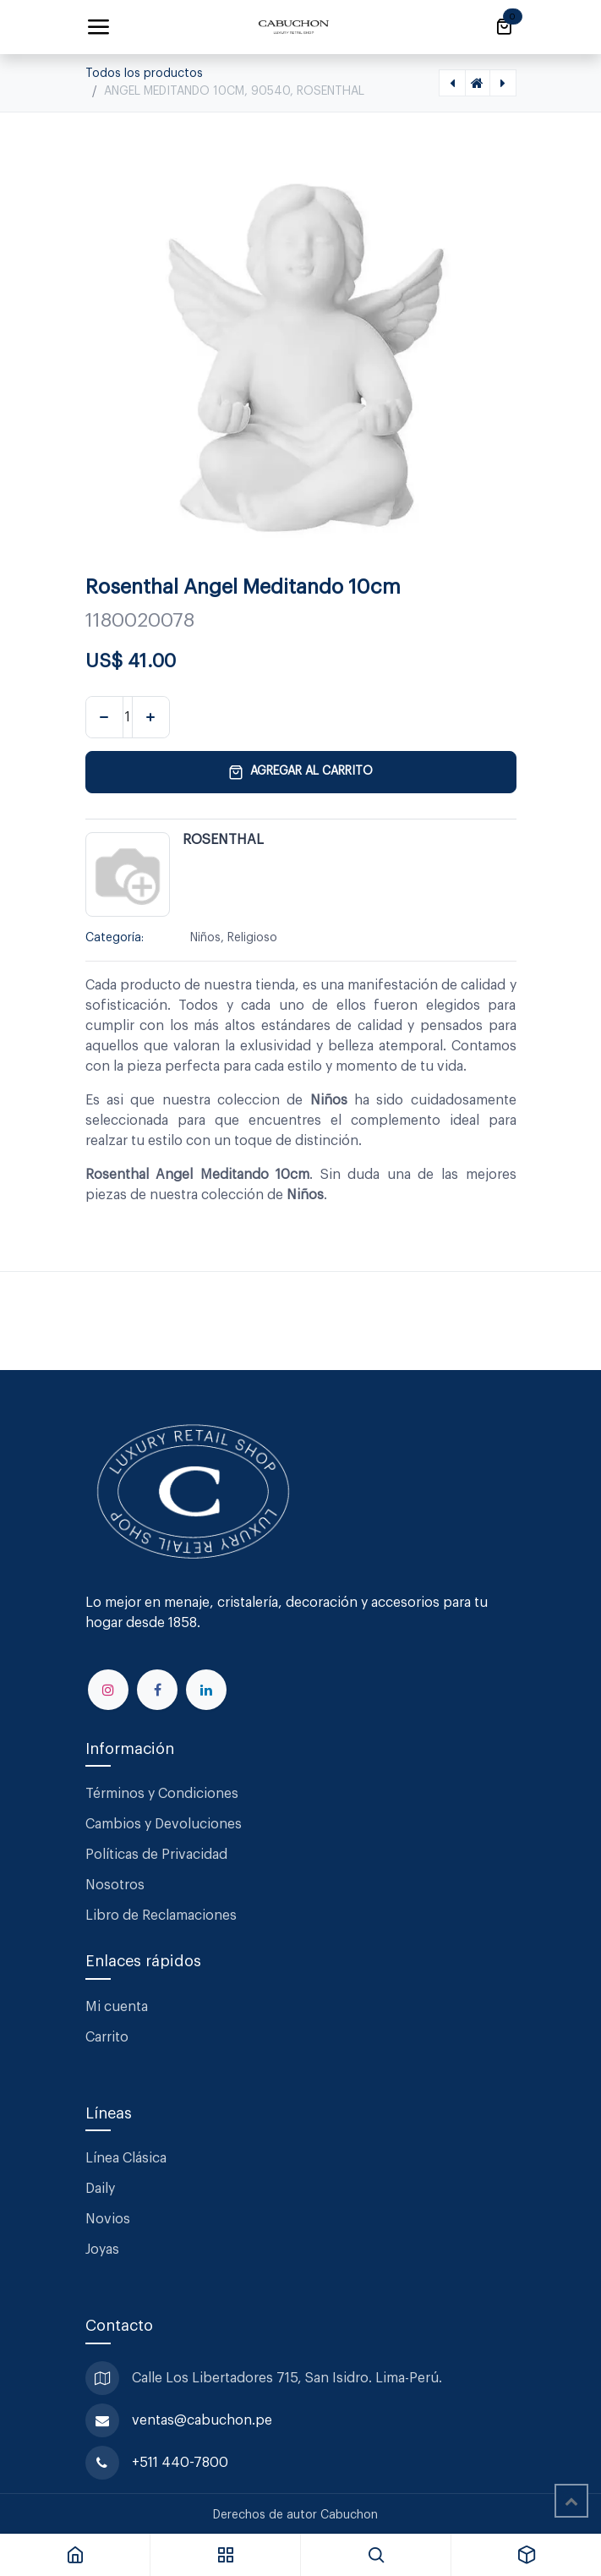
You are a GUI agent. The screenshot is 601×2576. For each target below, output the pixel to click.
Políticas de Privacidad (156, 1854)
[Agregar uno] (151, 717)
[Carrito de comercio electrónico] (503, 27)
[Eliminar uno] (104, 717)
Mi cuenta (116, 2007)
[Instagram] (108, 1689)
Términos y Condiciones (163, 1793)
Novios (107, 2219)
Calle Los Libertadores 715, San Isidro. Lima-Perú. (288, 2378)
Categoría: (114, 938)
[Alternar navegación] (98, 27)
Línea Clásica (126, 2158)
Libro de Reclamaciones (161, 1915)
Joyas (102, 2249)
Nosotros (115, 1885)
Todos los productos (144, 73)
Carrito (106, 2037)
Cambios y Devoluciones (163, 1824)
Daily (100, 2188)
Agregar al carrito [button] (300, 772)
